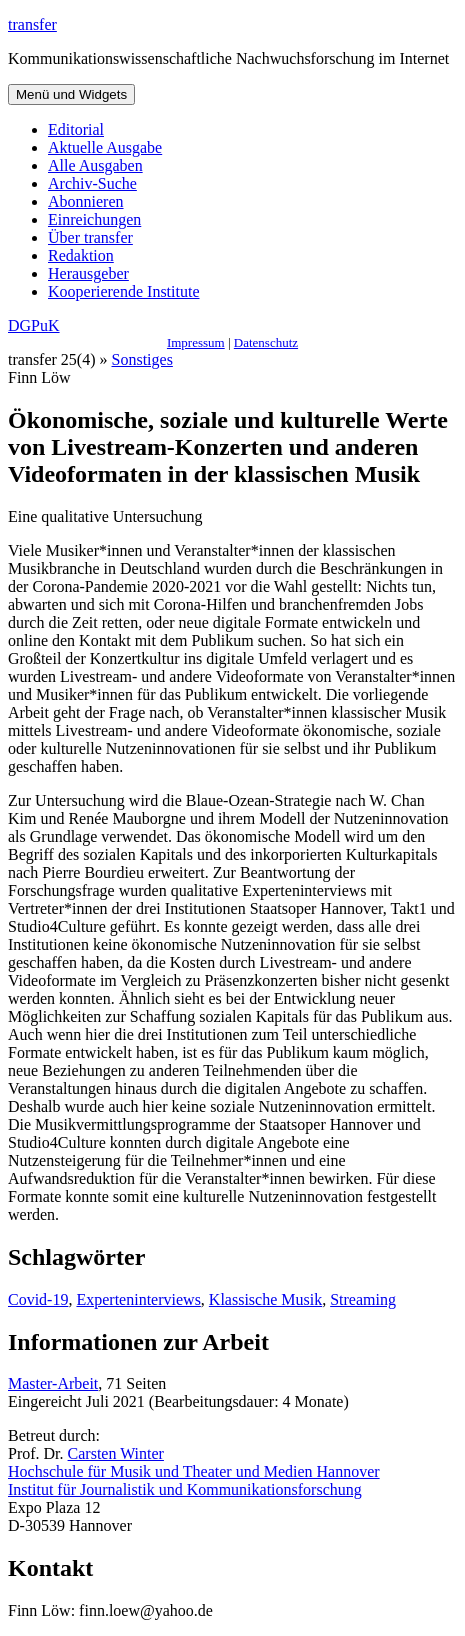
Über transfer (90, 237)
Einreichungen (94, 219)
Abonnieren (86, 201)
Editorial (76, 129)
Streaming (363, 1299)
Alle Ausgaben (95, 165)
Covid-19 (38, 1299)
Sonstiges (142, 359)
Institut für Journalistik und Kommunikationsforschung (185, 1489)
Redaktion (81, 255)
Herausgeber (88, 273)
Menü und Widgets (71, 94)
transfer (32, 24)
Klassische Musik (265, 1299)
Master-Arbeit (53, 1383)
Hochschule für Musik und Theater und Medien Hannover (194, 1471)
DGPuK (34, 325)
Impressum (196, 342)
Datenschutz (266, 342)
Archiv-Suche (92, 183)
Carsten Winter (116, 1453)
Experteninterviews (138, 1299)
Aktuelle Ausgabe (105, 147)
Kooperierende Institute (124, 291)
